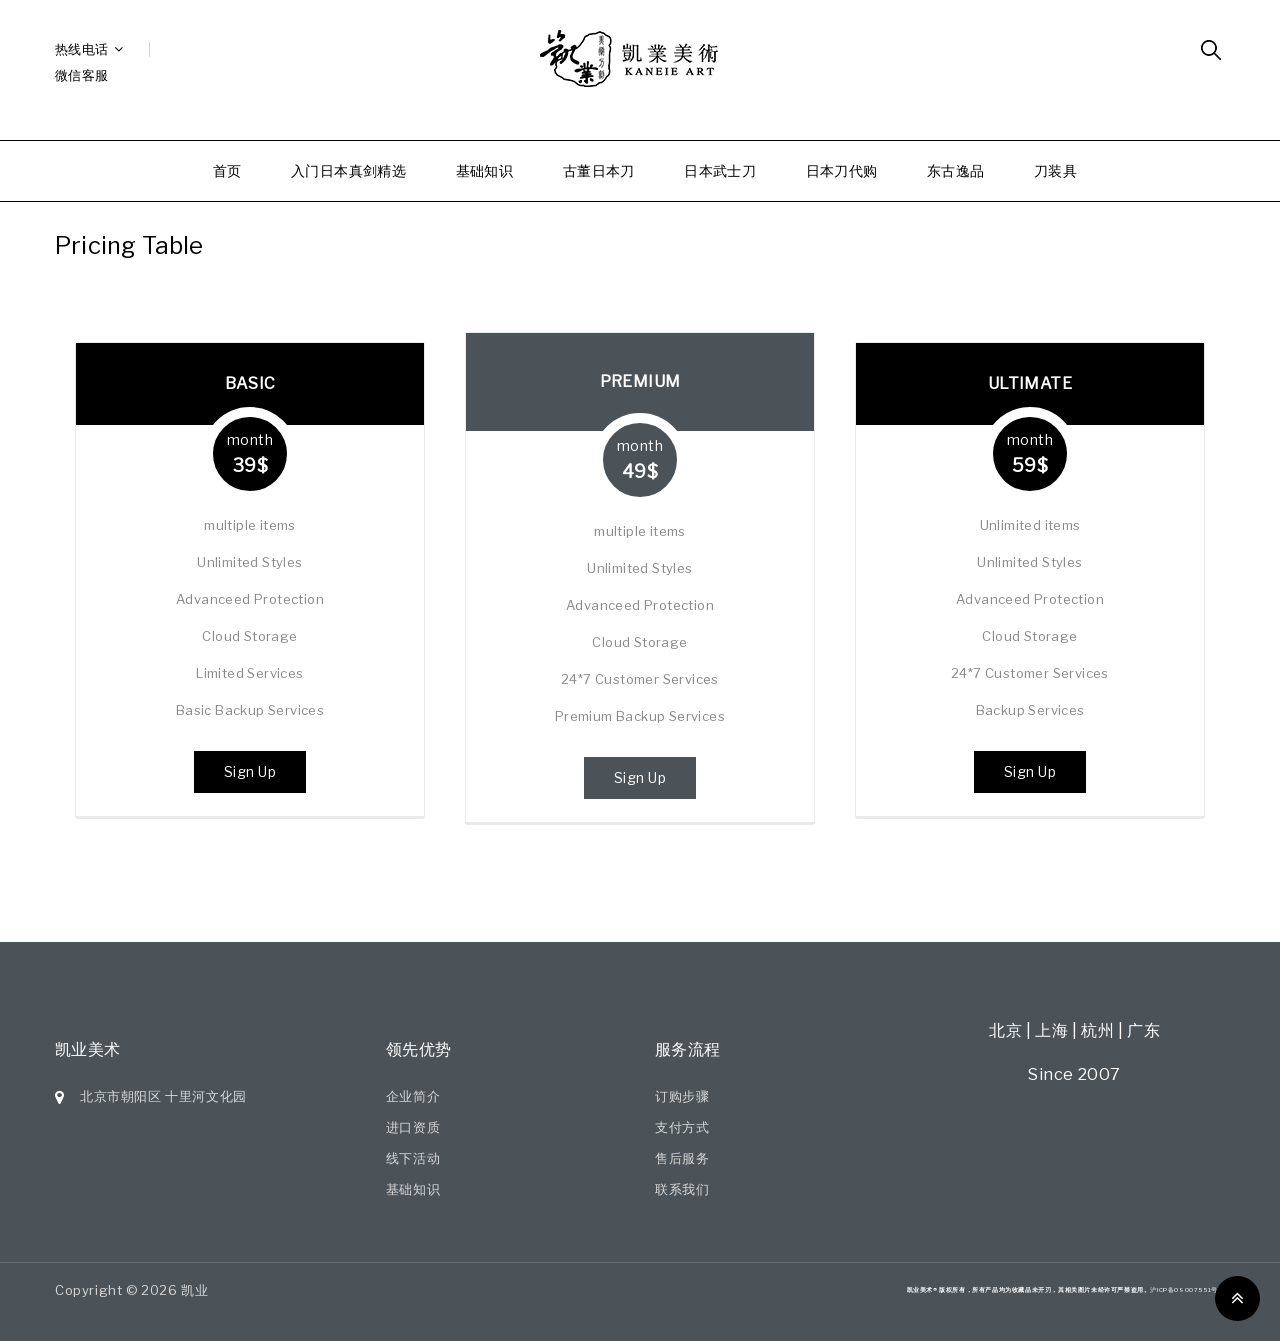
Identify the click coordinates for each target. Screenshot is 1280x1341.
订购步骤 (682, 1096)
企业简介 (413, 1096)
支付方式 (682, 1127)
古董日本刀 (599, 170)
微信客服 (82, 75)
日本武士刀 (720, 170)
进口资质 (413, 1127)
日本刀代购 (842, 170)
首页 (227, 170)
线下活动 (413, 1158)
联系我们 (682, 1189)
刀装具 (1055, 170)
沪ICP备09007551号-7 (1187, 1289)
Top (1237, 1298)
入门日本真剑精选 (348, 170)
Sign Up (250, 771)
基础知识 (485, 170)
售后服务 (682, 1158)
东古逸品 (956, 170)
